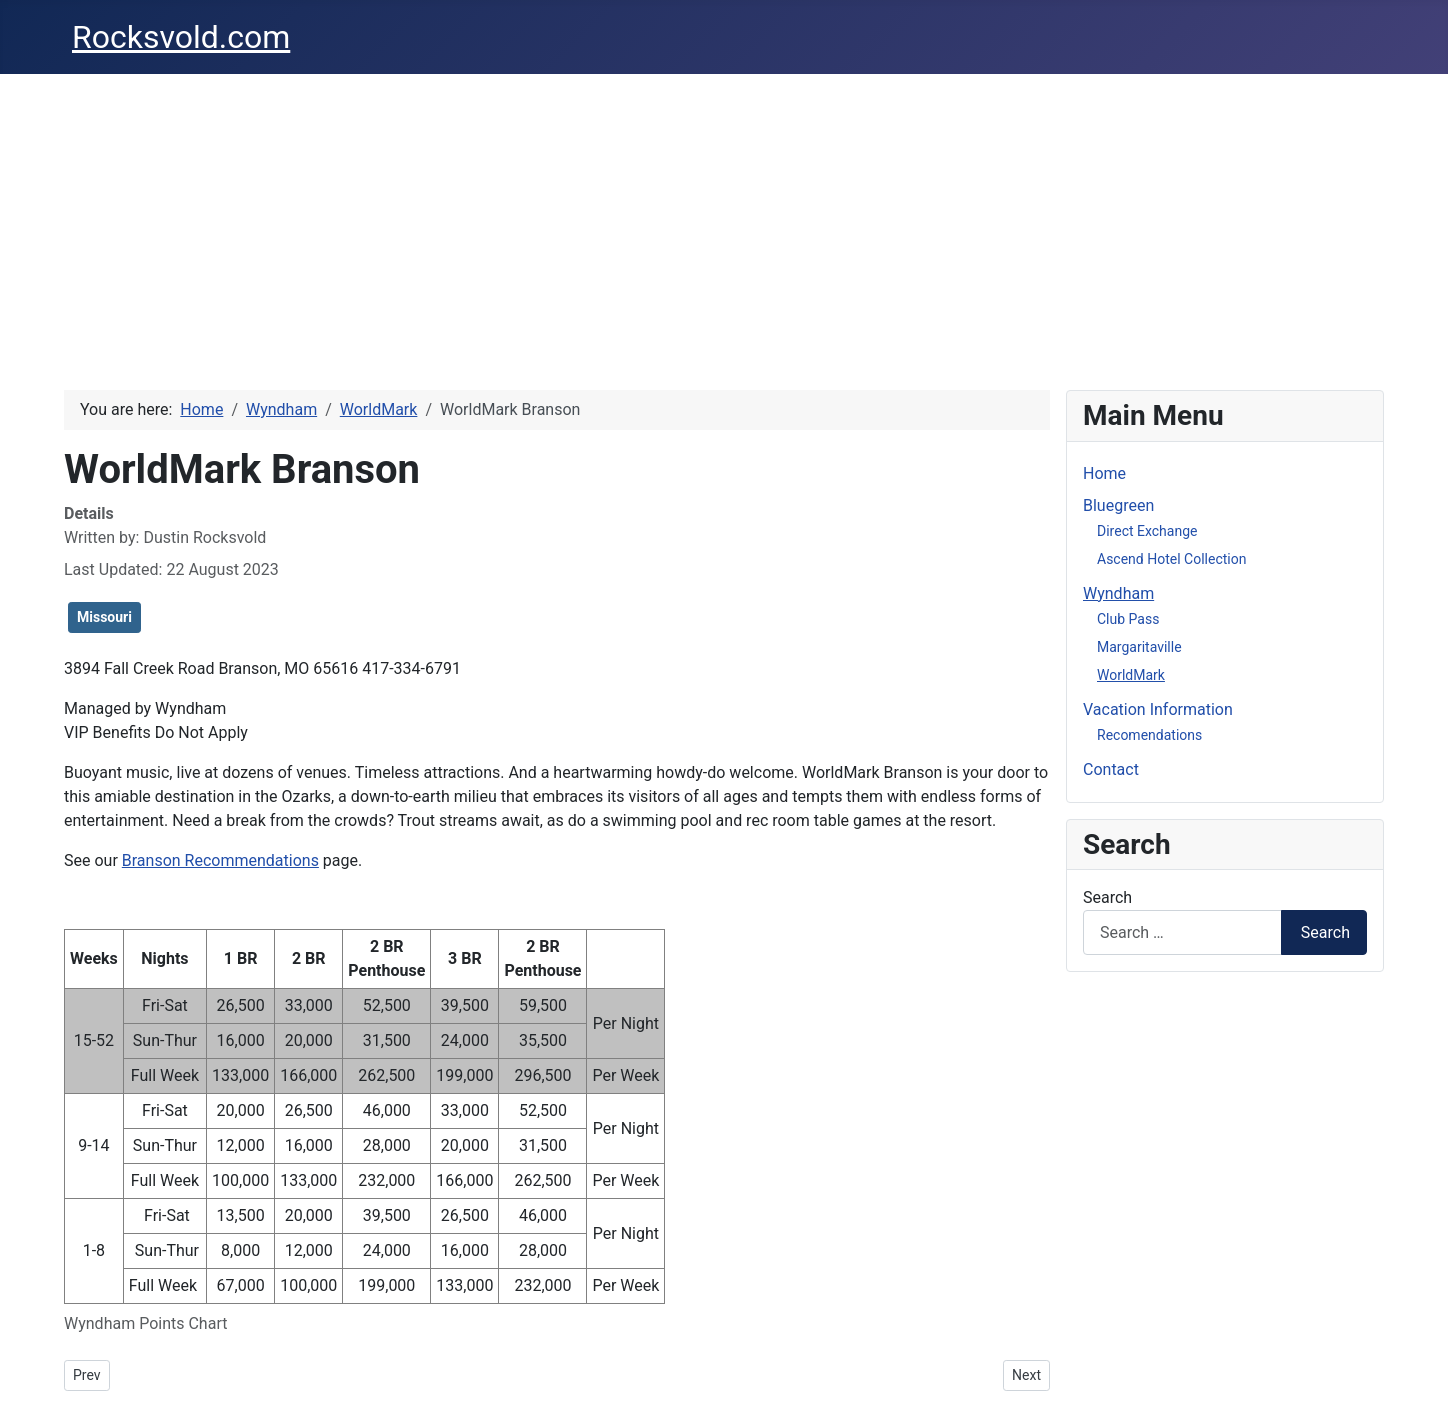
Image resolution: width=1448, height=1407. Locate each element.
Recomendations (1149, 735)
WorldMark (1131, 675)
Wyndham (1118, 593)
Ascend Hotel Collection (1171, 559)
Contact (1111, 769)
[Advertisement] (724, 224)
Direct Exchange (1147, 531)
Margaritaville (1139, 647)
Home (1104, 473)
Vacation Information (1158, 709)
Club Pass (1128, 619)
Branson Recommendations (220, 860)
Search (1107, 897)
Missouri (104, 617)
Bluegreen (1118, 505)
